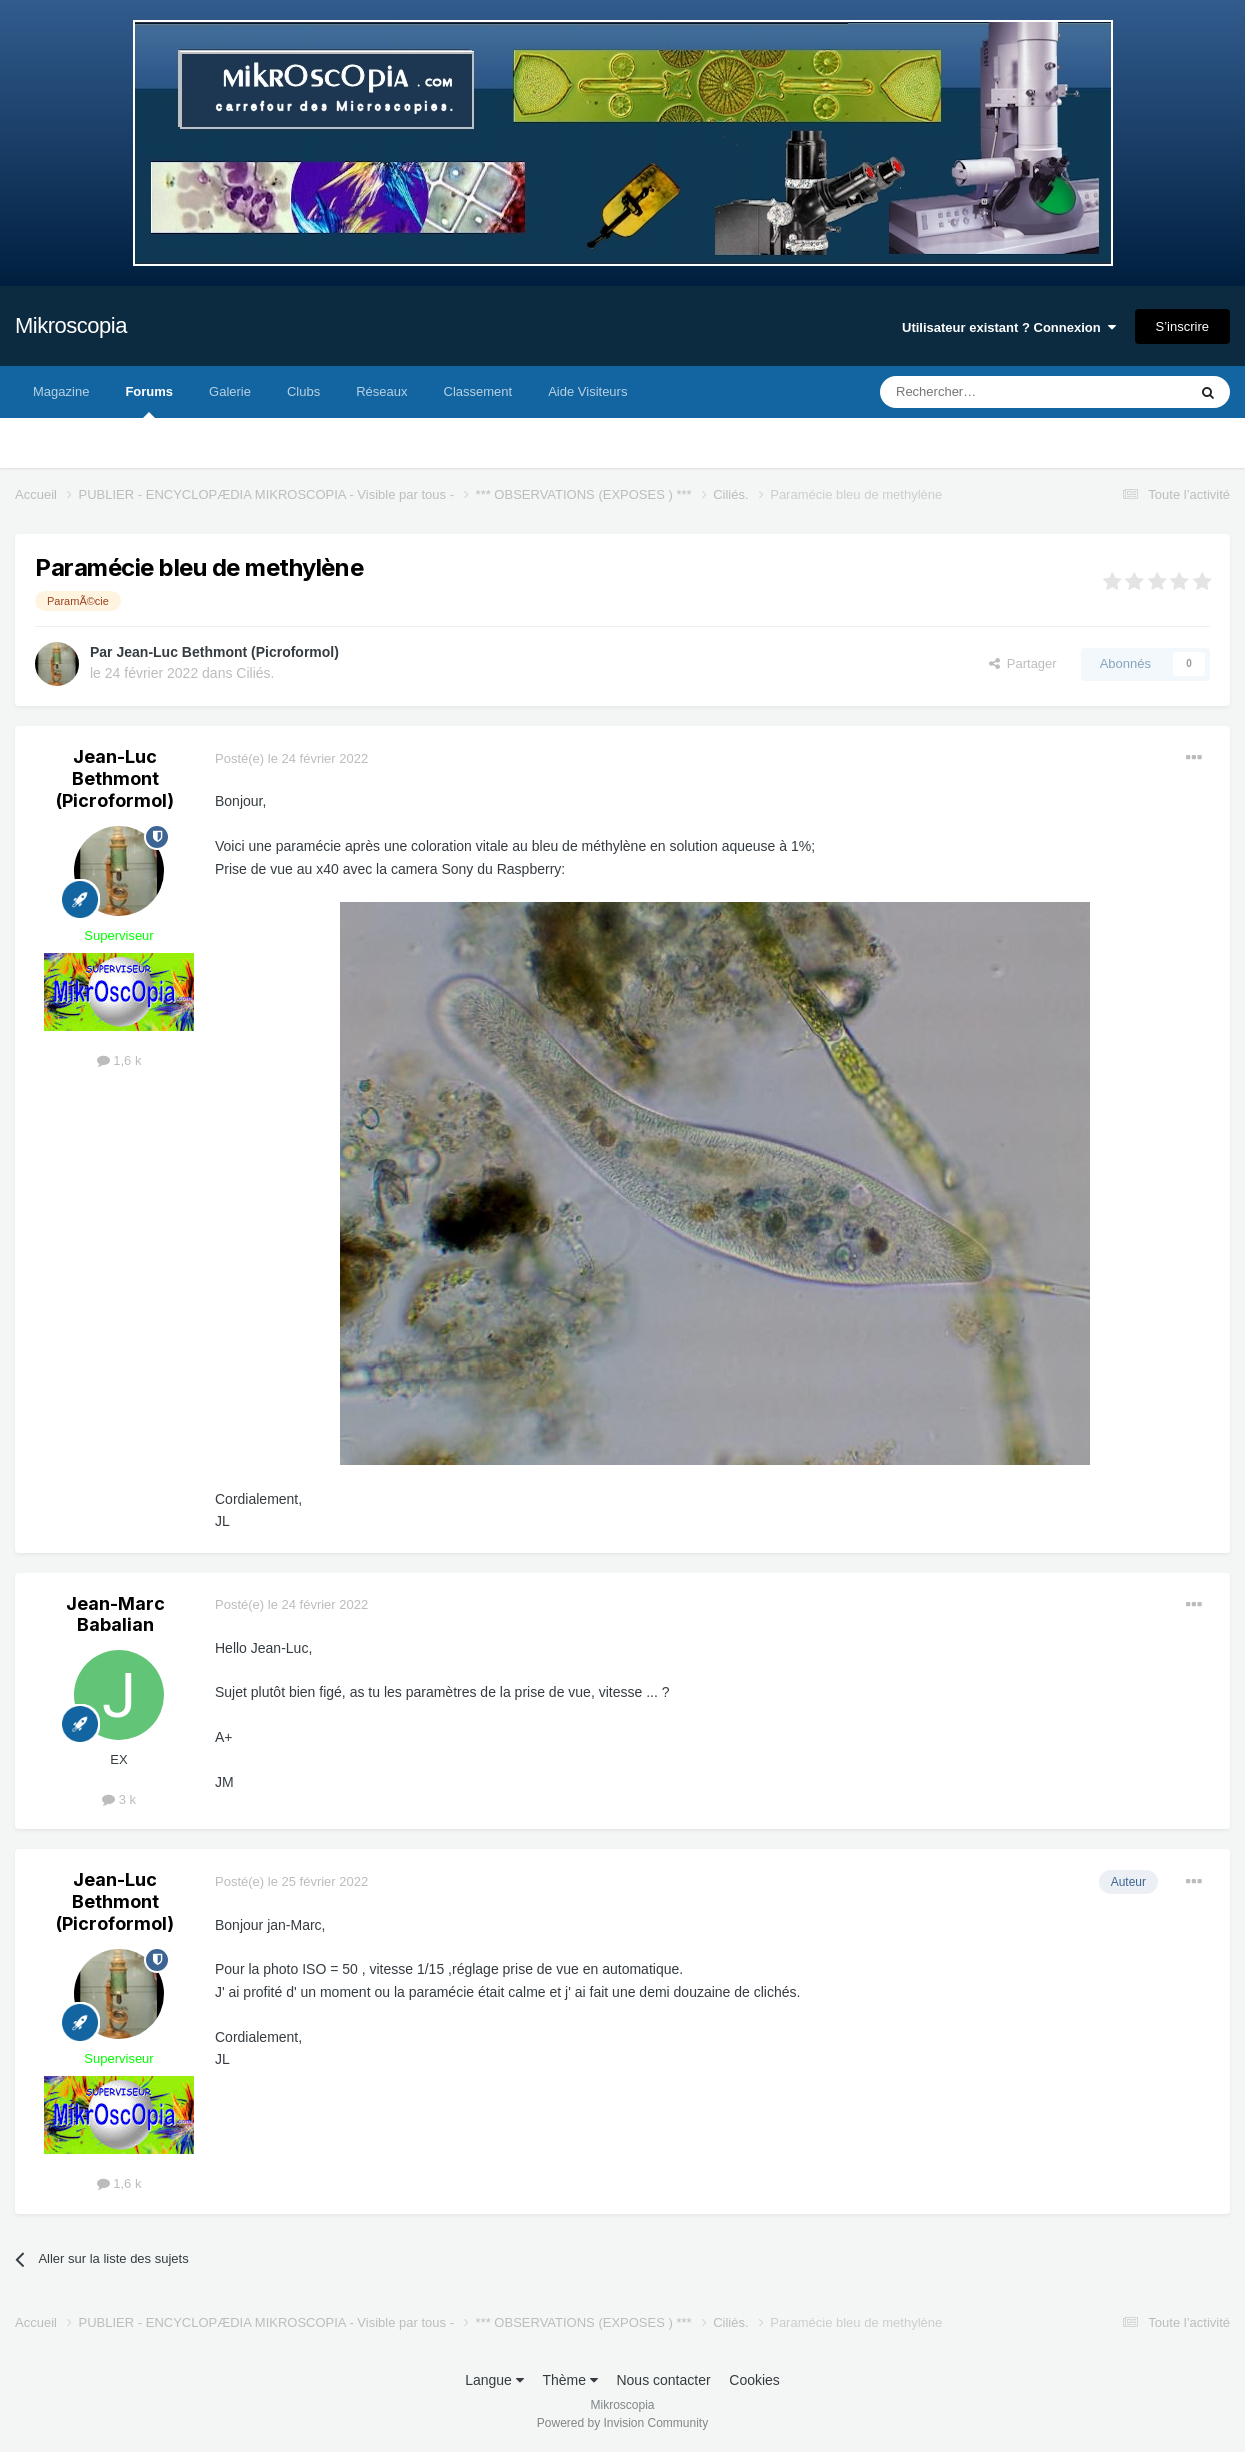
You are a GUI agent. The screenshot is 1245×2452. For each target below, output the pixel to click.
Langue (494, 2380)
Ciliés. (255, 673)
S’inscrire (1182, 326)
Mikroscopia (71, 325)
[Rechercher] (991, 392)
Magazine (61, 391)
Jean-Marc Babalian (115, 1614)
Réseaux (381, 391)
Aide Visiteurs (587, 391)
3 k (119, 1799)
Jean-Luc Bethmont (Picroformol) (227, 652)
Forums (149, 401)
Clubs (303, 391)
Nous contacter (663, 2380)
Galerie (230, 391)
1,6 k (119, 1060)
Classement (478, 391)
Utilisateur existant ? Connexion (1009, 327)
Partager (1023, 663)
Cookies (754, 2380)
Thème (569, 2380)
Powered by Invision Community (622, 2423)
